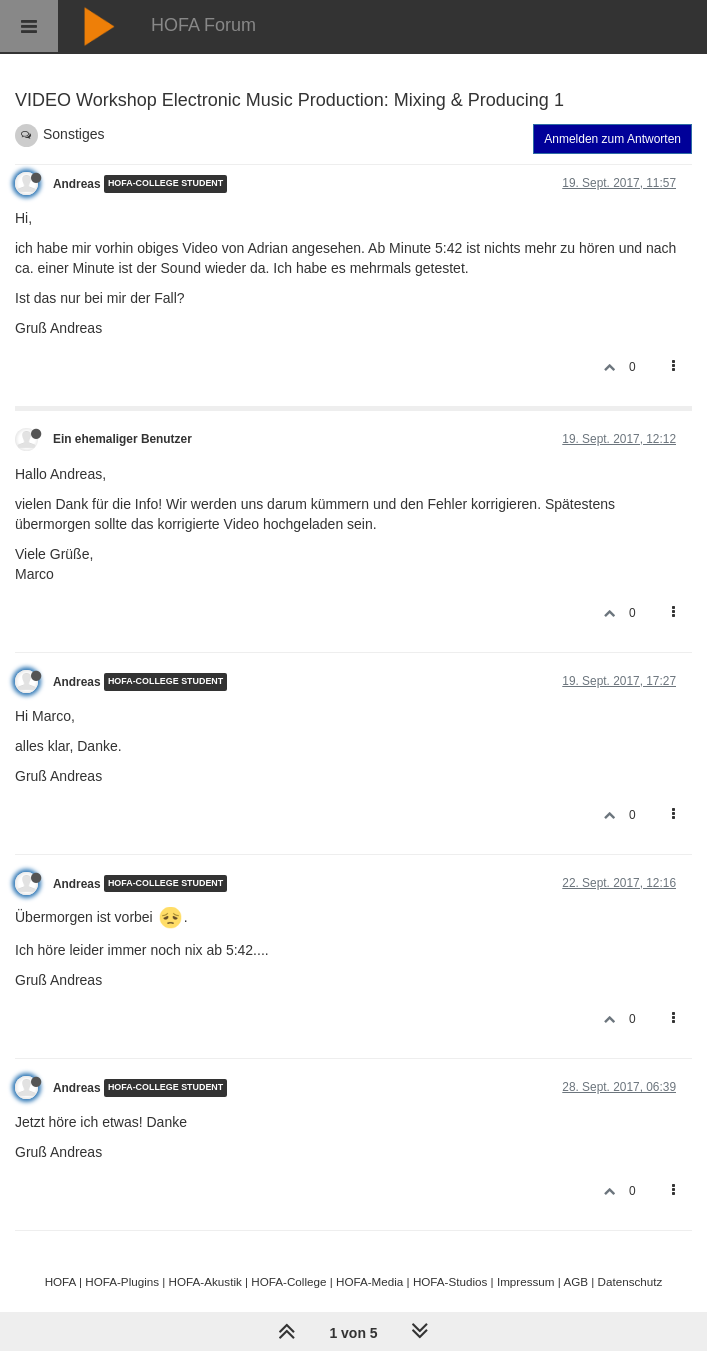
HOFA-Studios (450, 1281)
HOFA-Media (369, 1281)
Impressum (526, 1281)
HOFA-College (288, 1281)
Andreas (77, 184)
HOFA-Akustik (205, 1281)
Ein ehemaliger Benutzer (122, 439)
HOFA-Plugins (122, 1281)
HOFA (60, 1281)
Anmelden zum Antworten (612, 139)
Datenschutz (630, 1281)
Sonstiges (73, 134)
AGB (575, 1281)
